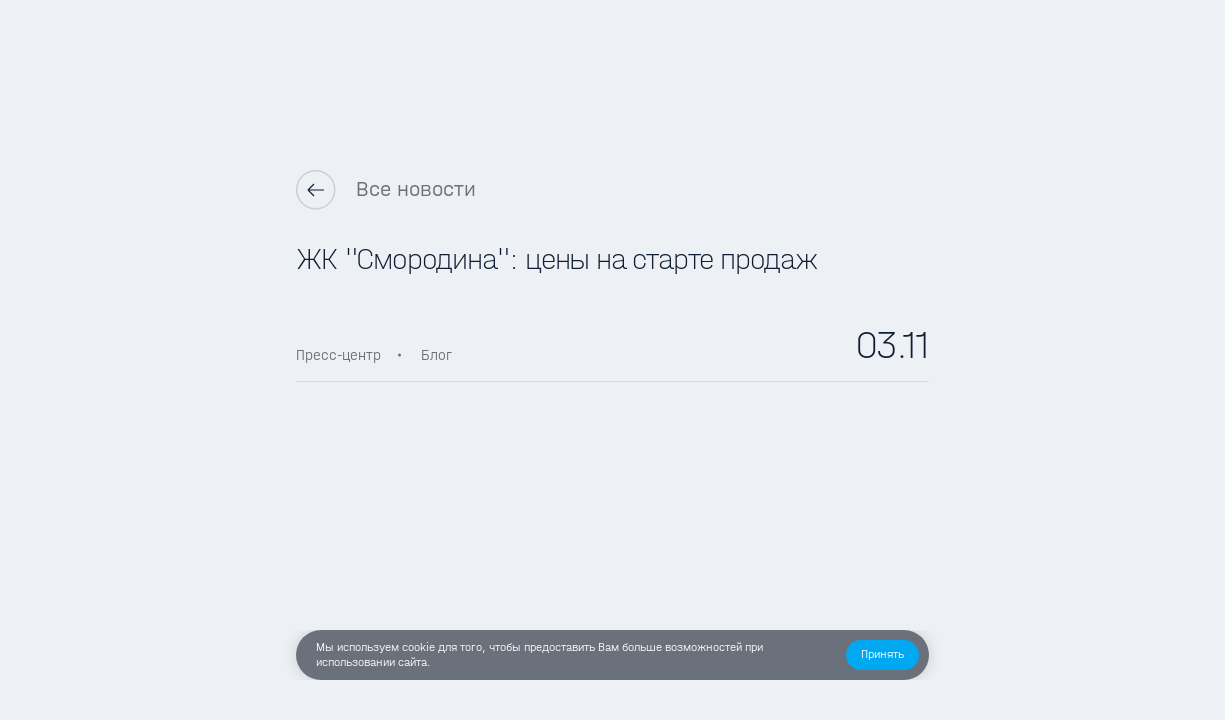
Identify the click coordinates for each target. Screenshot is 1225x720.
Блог (436, 355)
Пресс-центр (338, 355)
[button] (882, 655)
